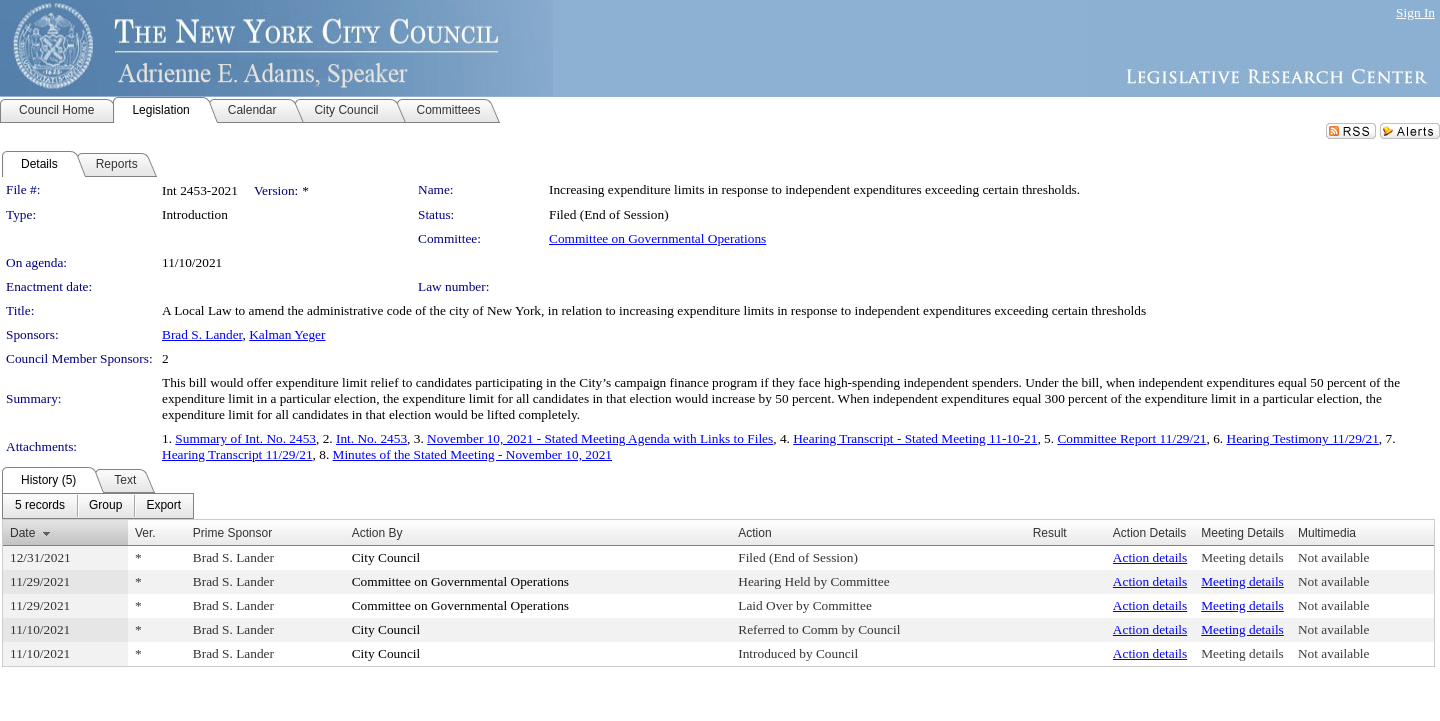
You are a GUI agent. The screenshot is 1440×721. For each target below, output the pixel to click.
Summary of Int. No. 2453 (245, 438)
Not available (1333, 557)
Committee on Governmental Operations (657, 238)
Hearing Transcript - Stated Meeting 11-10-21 (915, 438)
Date (22, 533)
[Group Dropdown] (105, 506)
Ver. (145, 533)
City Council (386, 557)
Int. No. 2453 (371, 438)
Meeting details (1242, 557)
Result (1050, 533)
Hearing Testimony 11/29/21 (1303, 438)
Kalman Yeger (287, 334)
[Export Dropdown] (163, 506)
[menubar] (98, 506)
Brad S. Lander (202, 334)
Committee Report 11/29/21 (1131, 438)
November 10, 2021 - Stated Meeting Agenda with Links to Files (600, 438)
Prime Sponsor (232, 533)
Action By (377, 533)
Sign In (1415, 12)
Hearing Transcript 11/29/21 (237, 454)
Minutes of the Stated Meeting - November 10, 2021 (472, 454)
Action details (1150, 557)
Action (754, 533)
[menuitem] (40, 506)
